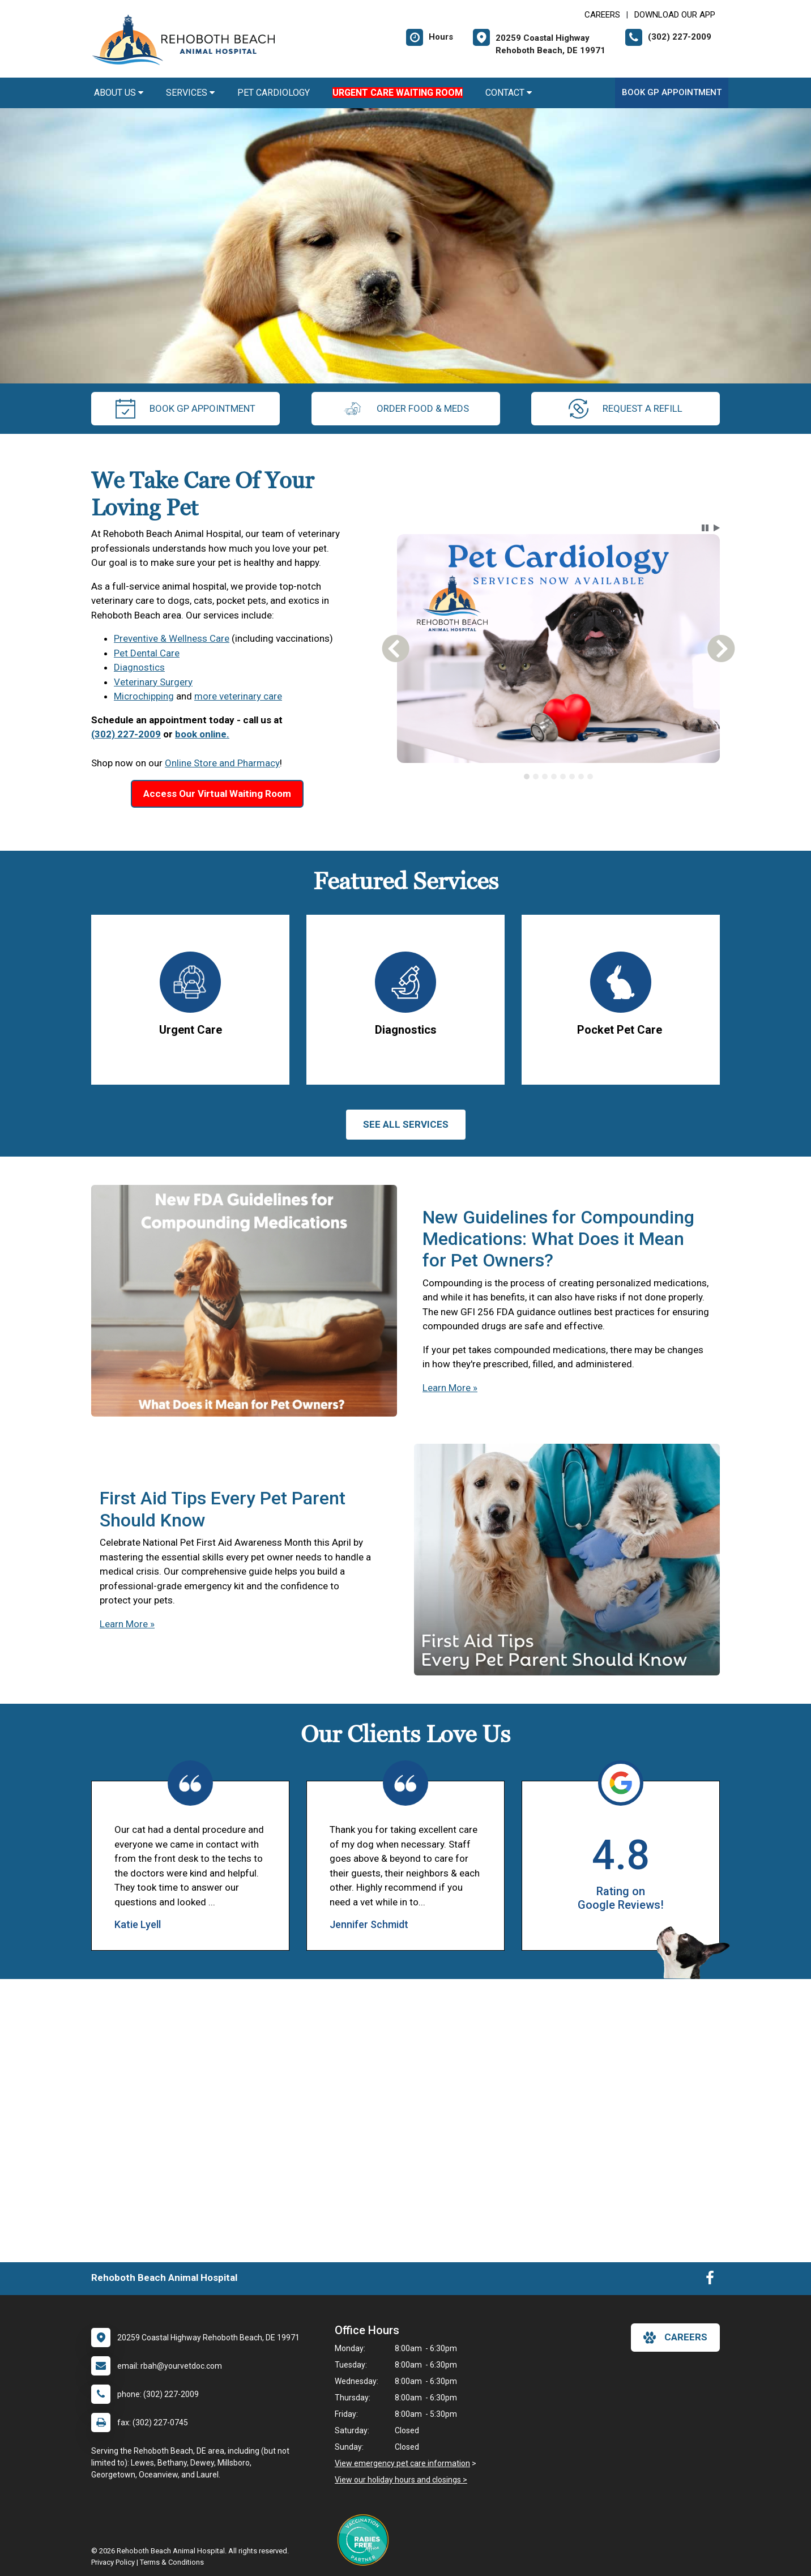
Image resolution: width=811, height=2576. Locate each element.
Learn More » (449, 1387)
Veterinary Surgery (153, 682)
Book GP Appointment (672, 92)
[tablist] (559, 776)
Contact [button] (508, 92)
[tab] (527, 776)
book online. (202, 734)
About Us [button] (118, 92)
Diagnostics (139, 667)
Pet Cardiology (273, 92)
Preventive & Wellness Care (171, 638)
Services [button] (190, 92)
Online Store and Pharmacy (222, 763)
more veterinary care (238, 696)
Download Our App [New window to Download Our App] (674, 15)
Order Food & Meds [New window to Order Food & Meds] (406, 409)
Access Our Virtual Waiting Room (217, 793)
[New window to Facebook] (710, 2280)
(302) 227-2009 (126, 734)
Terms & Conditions (172, 2562)
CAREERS (602, 15)
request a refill (625, 409)
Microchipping (144, 696)
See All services (406, 1124)
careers (675, 2337)
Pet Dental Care (147, 653)
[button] (705, 527)
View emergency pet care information (402, 2463)
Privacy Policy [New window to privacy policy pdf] (113, 2562)
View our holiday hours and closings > (401, 2479)
